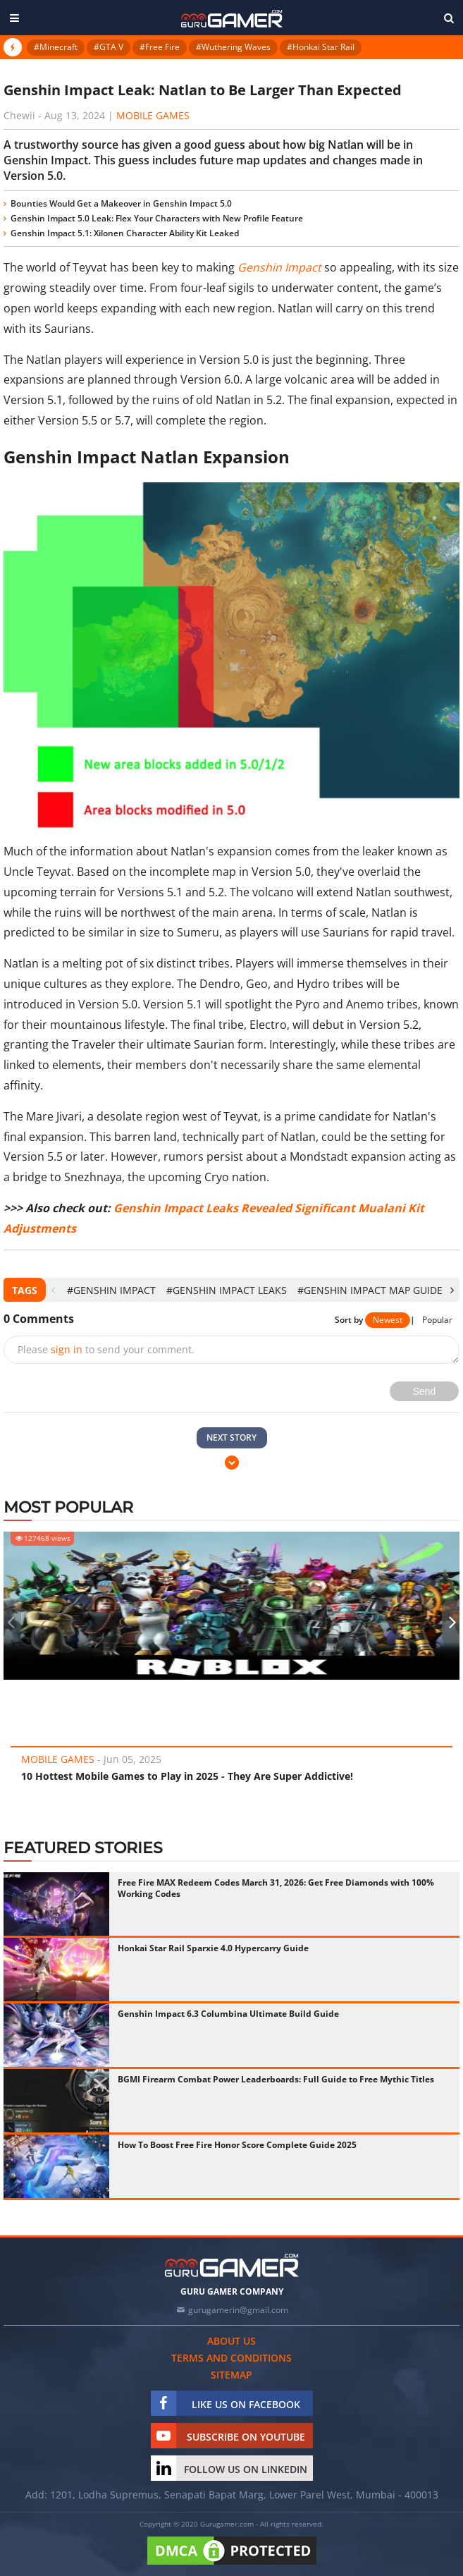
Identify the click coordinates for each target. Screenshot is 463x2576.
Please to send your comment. (106, 1349)
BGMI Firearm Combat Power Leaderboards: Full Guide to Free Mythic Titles (276, 2079)
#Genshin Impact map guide (370, 1290)
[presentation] (53, 1290)
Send (424, 1391)
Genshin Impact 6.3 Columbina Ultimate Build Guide (228, 2014)
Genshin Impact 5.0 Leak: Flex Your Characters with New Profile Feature (157, 218)
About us (231, 2341)
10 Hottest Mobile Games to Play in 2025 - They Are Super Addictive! (187, 1776)
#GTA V (108, 47)
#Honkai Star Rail (320, 47)
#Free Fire (160, 47)
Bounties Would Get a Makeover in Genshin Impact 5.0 (121, 203)
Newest (387, 1320)
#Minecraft (56, 47)
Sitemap (231, 2374)
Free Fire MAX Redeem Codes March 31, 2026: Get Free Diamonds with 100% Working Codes (276, 1888)
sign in (66, 1349)
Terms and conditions (231, 2357)
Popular (437, 1320)
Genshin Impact (279, 267)
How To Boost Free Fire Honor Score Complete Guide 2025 (237, 2145)
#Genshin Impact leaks (226, 1290)
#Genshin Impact (111, 1290)
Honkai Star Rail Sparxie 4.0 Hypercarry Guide (213, 1948)
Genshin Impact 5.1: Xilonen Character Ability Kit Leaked (125, 233)
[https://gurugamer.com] (231, 2265)
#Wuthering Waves (233, 47)
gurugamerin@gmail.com (238, 2310)
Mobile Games (153, 115)
